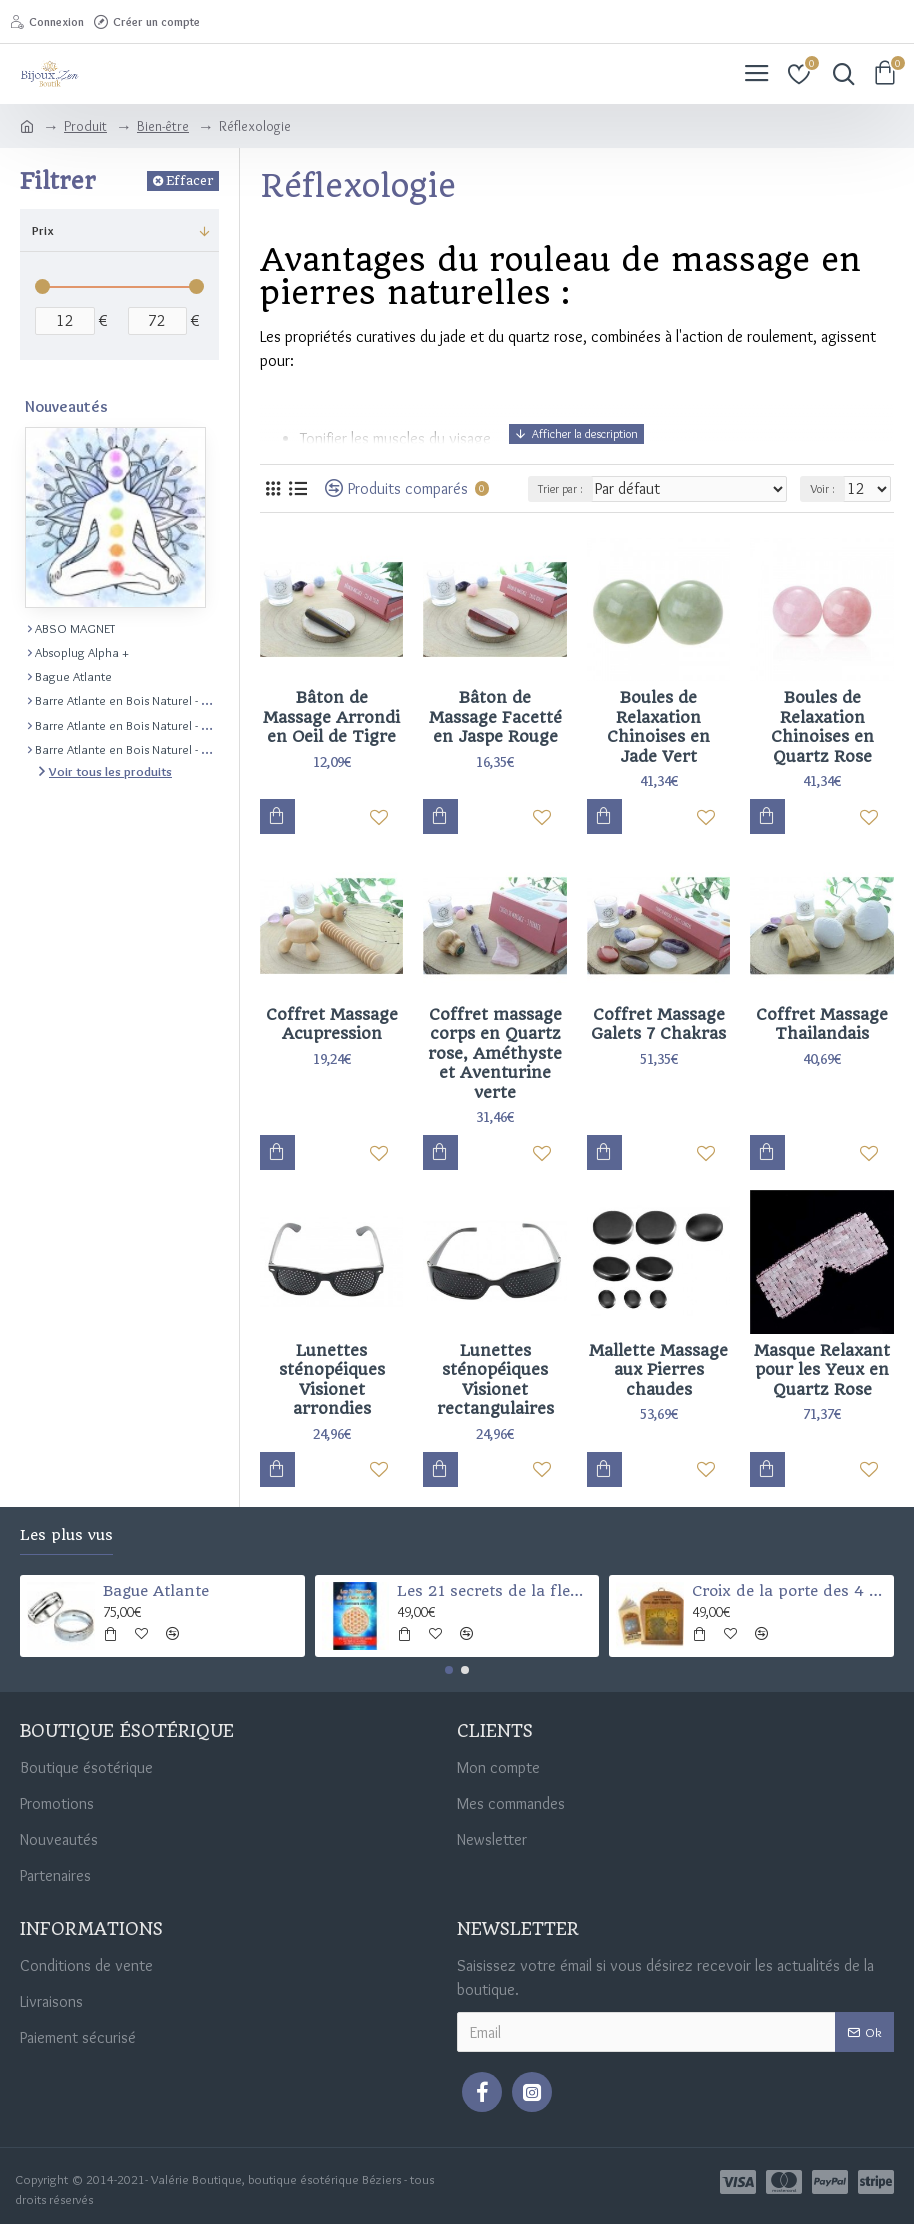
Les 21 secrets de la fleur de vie (494, 1591)
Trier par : (560, 488)
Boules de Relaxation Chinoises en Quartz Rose (822, 727)
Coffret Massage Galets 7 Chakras (658, 1024)
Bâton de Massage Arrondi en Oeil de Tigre (331, 717)
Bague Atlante (156, 1591)
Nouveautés (66, 406)
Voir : (822, 488)
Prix (43, 230)
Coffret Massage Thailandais (822, 1024)
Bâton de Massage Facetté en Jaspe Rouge (495, 717)
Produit (85, 126)
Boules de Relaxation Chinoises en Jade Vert (658, 727)
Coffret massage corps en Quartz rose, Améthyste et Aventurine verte (495, 1053)
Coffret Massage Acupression (332, 1024)
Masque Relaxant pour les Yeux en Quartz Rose (822, 1370)
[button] (449, 1670)
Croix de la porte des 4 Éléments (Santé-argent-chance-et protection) (789, 1591)
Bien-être (163, 126)
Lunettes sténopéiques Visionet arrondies (332, 1380)
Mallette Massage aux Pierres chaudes (658, 1370)
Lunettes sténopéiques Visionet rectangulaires (495, 1380)
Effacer (189, 180)
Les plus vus (66, 1535)
